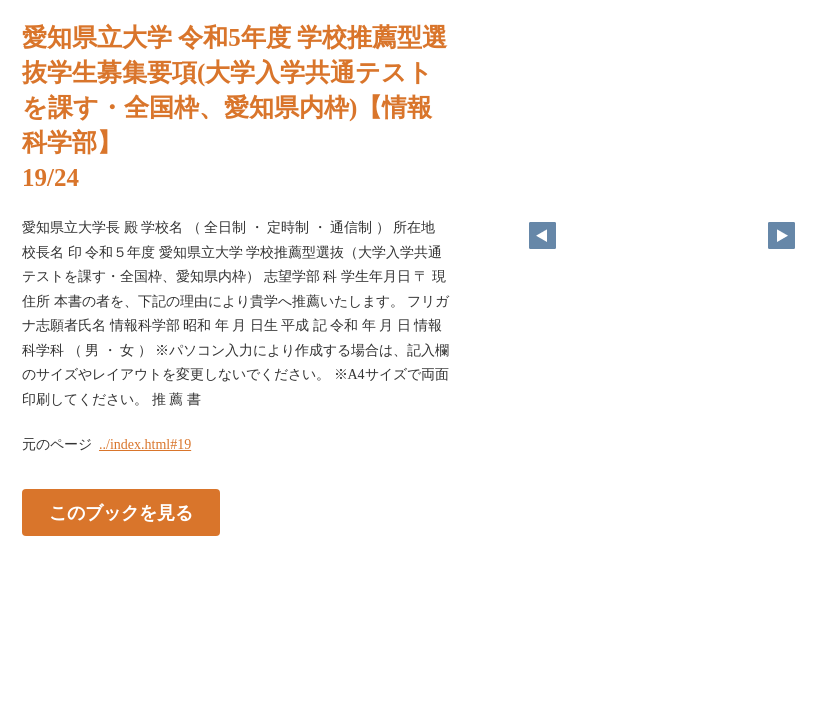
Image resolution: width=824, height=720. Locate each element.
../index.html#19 (145, 444)
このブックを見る (121, 513)
